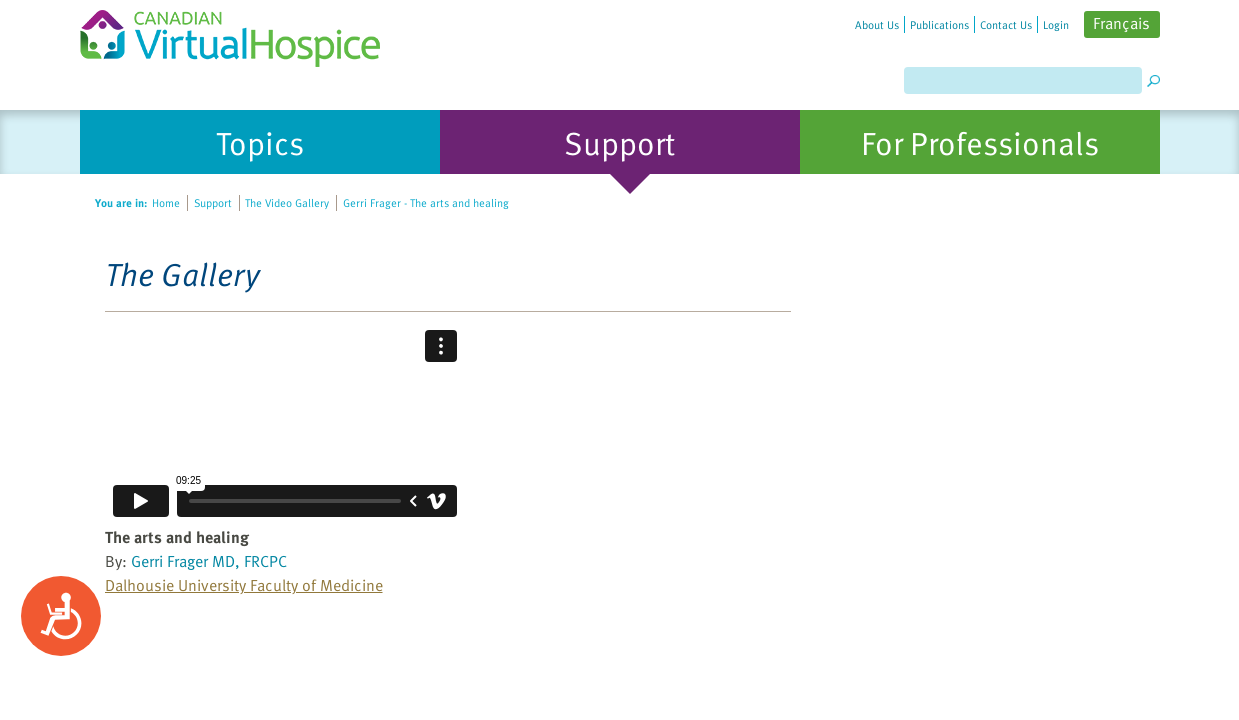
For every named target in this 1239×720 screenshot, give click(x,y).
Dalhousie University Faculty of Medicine (244, 585)
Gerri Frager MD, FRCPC (209, 561)
